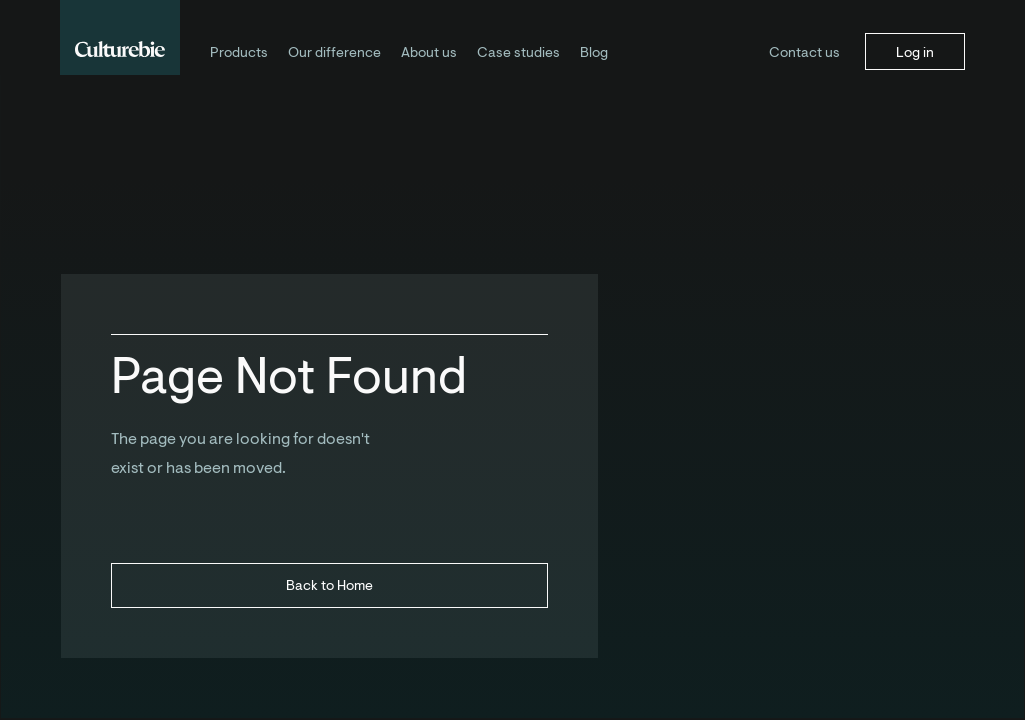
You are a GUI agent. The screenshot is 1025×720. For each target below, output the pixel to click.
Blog (594, 52)
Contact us (804, 52)
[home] (120, 37)
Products (239, 52)
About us (429, 52)
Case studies (518, 52)
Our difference (334, 52)
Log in (915, 52)
